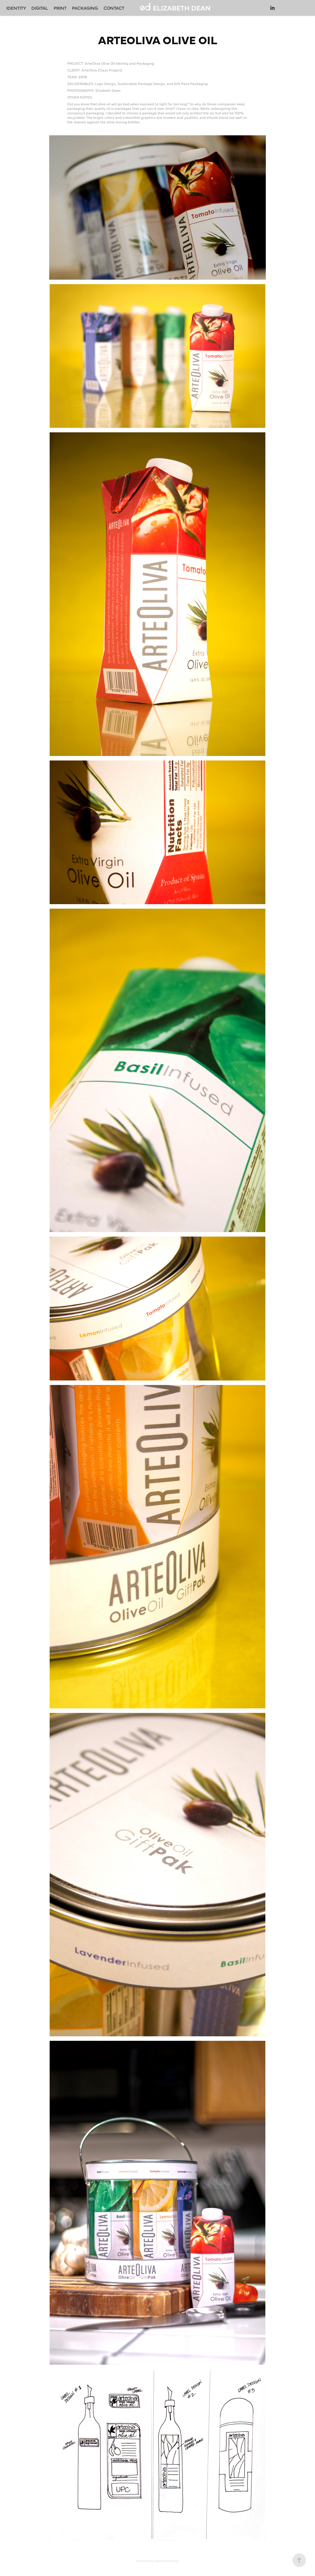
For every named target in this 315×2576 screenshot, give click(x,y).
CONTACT (114, 8)
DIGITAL (39, 8)
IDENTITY (16, 8)
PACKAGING (85, 8)
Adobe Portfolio (167, 2560)
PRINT (60, 8)
